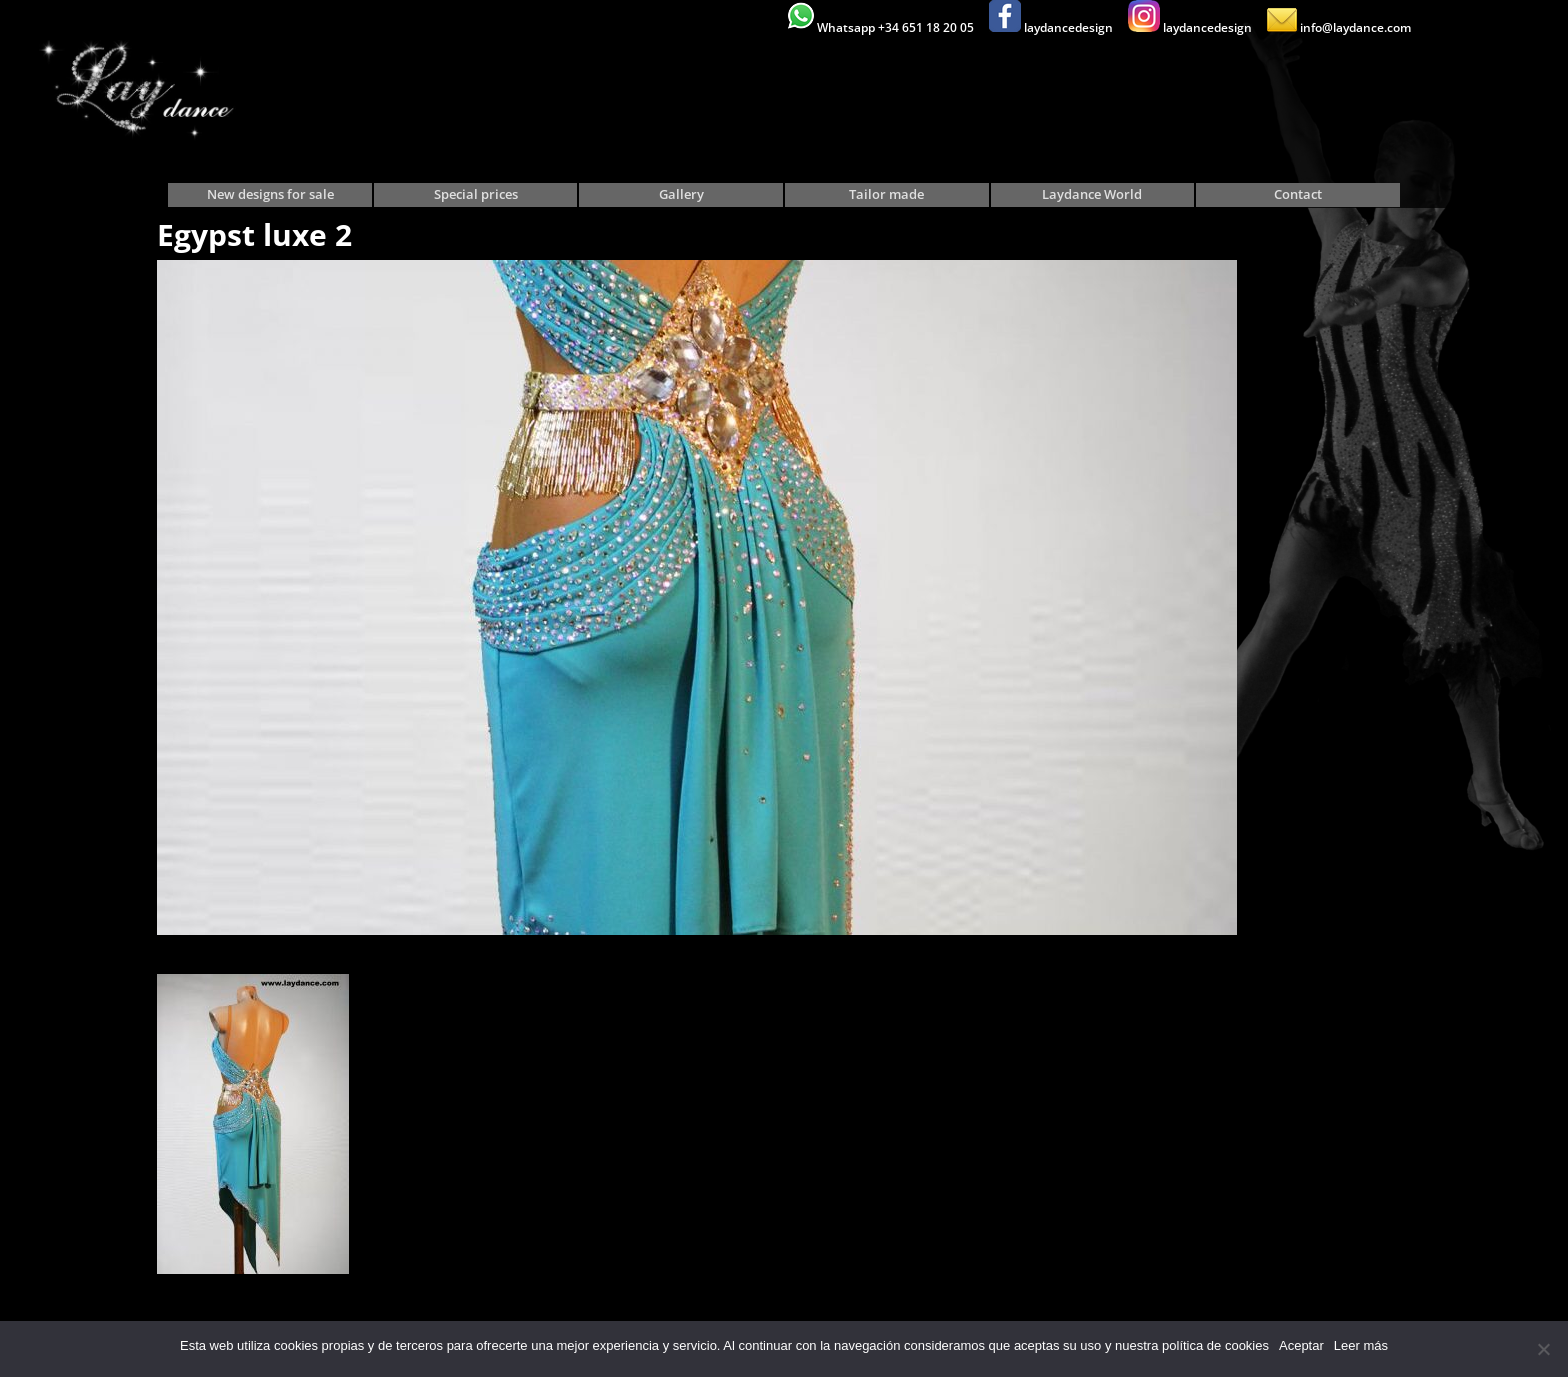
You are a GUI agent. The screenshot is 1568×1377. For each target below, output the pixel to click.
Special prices (476, 195)
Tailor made (886, 195)
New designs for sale (270, 195)
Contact (1298, 195)
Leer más (1361, 1345)
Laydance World (1092, 195)
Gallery (681, 195)
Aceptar (1301, 1345)
